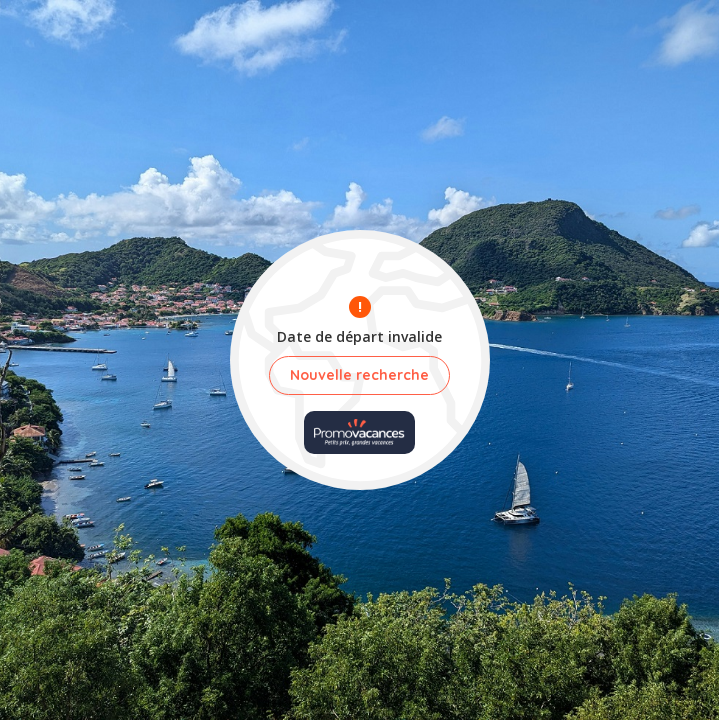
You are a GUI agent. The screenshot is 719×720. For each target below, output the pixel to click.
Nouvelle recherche (359, 375)
